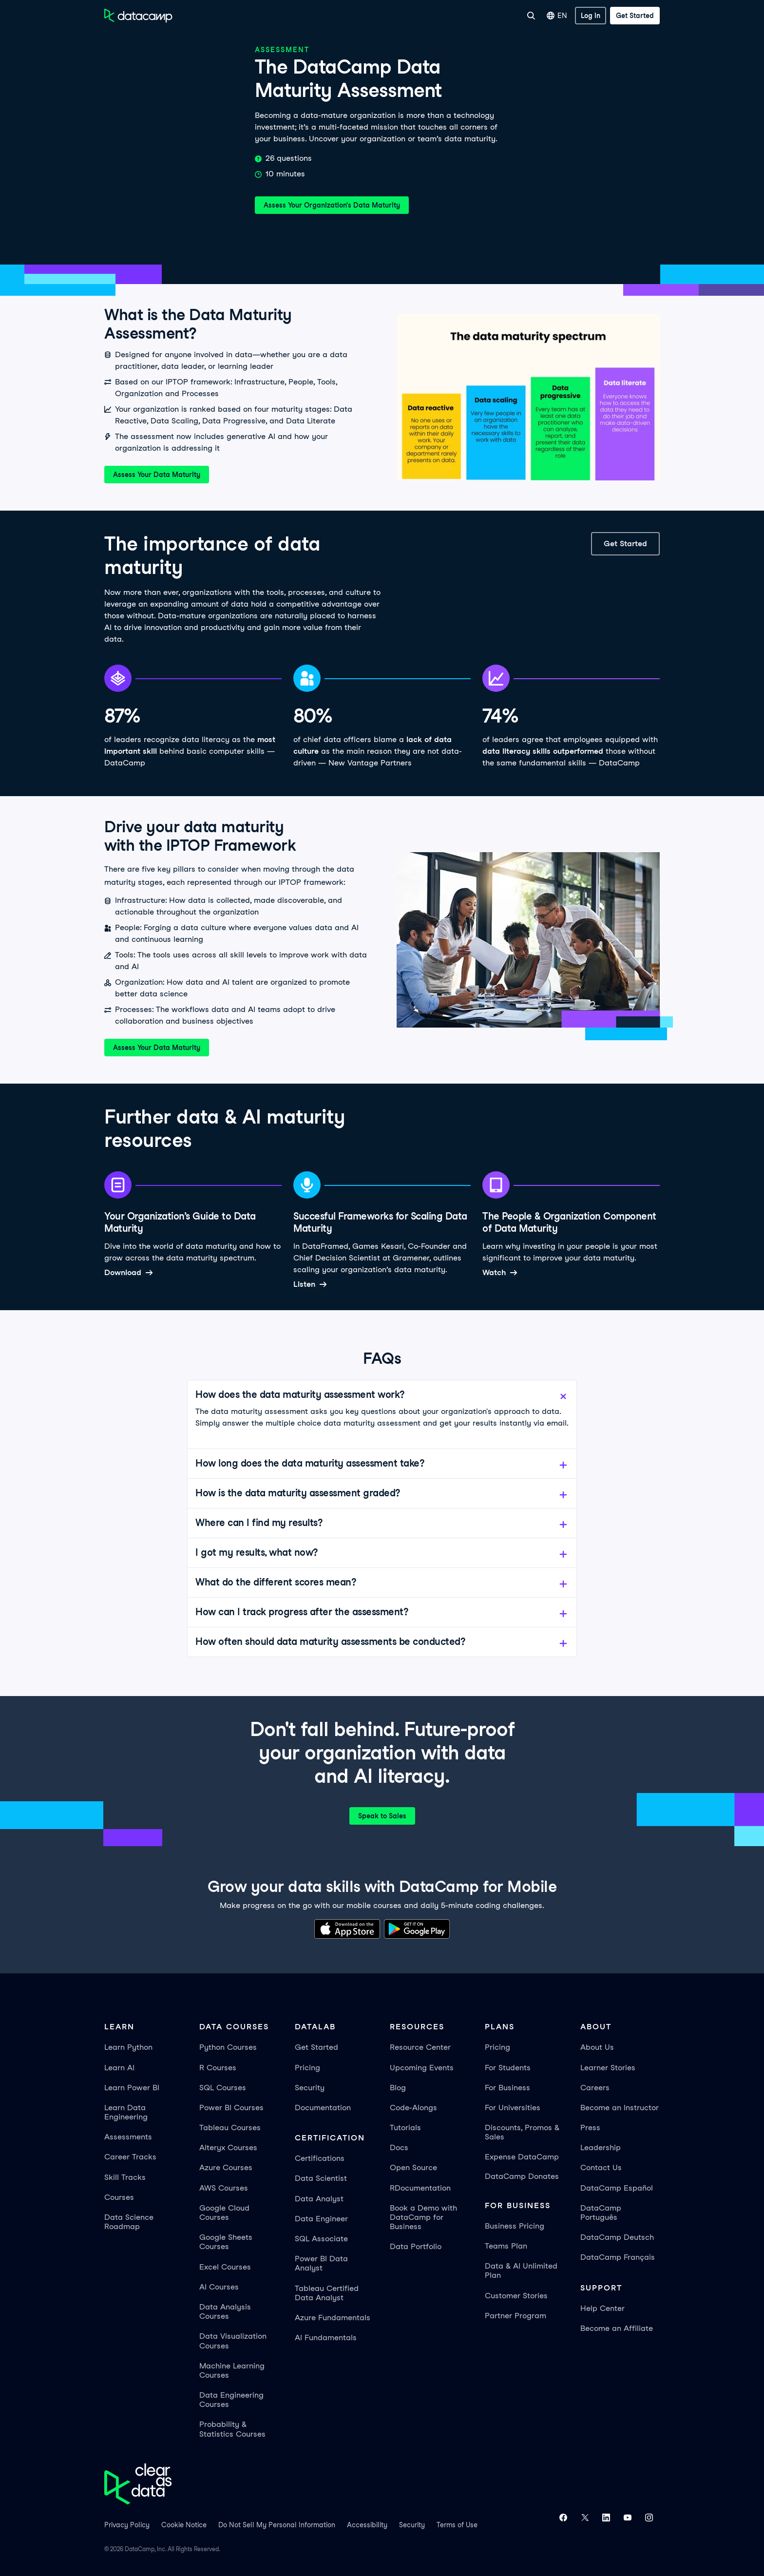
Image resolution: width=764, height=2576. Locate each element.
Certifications (319, 2158)
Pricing (307, 2067)
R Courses (217, 2067)
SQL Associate (321, 2238)
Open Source (413, 2167)
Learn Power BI (131, 2087)
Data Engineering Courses (231, 2399)
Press (590, 2127)
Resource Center (420, 2047)
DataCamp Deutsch (617, 2237)
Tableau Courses (230, 2127)
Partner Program (515, 2315)
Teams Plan (506, 2246)
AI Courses (219, 2286)
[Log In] (590, 15)
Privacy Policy (127, 2525)
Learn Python (128, 2047)
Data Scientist (321, 2178)
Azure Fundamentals (332, 2317)
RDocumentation (420, 2188)
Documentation (323, 2107)
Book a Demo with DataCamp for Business (423, 2217)
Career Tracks (130, 2156)
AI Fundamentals (326, 2337)
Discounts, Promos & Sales (522, 2132)
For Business (414, 15)
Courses (119, 2197)
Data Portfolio (415, 2246)
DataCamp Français (617, 2257)
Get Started (316, 2047)
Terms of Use (457, 2525)
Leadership (600, 2147)
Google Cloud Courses (224, 2212)
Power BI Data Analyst (321, 2263)
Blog (398, 2087)
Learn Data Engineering (126, 2112)
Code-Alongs (413, 2107)
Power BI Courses (231, 2107)
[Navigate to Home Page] (138, 15)
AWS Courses (223, 2188)
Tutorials (405, 2127)
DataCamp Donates (522, 2176)
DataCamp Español (616, 2188)
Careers (595, 2087)
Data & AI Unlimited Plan (521, 2270)
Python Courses (228, 2047)
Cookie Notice (184, 2525)
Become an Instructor (619, 2107)
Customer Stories (516, 2295)
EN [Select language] (557, 15)
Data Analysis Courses (225, 2311)
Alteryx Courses (228, 2147)
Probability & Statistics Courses (232, 2429)
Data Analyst (319, 2198)
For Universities (469, 15)
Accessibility (367, 2525)
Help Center (602, 2308)
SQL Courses (222, 2087)
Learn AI (119, 2067)
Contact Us (601, 2167)
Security (310, 2087)
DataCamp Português (600, 2212)
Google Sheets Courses (225, 2242)
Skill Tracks (125, 2177)
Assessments (128, 2136)
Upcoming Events (422, 2067)
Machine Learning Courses (232, 2370)
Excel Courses (225, 2266)
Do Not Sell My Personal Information (276, 2525)
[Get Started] (635, 15)
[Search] (531, 15)
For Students (508, 2067)
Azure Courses (225, 2167)
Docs (399, 2147)
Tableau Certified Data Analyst (327, 2293)
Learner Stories (607, 2067)
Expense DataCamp (522, 2156)
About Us (597, 2047)
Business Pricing (514, 2226)
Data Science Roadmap (128, 2222)
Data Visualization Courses (233, 2340)
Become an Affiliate (616, 2328)
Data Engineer (321, 2218)
